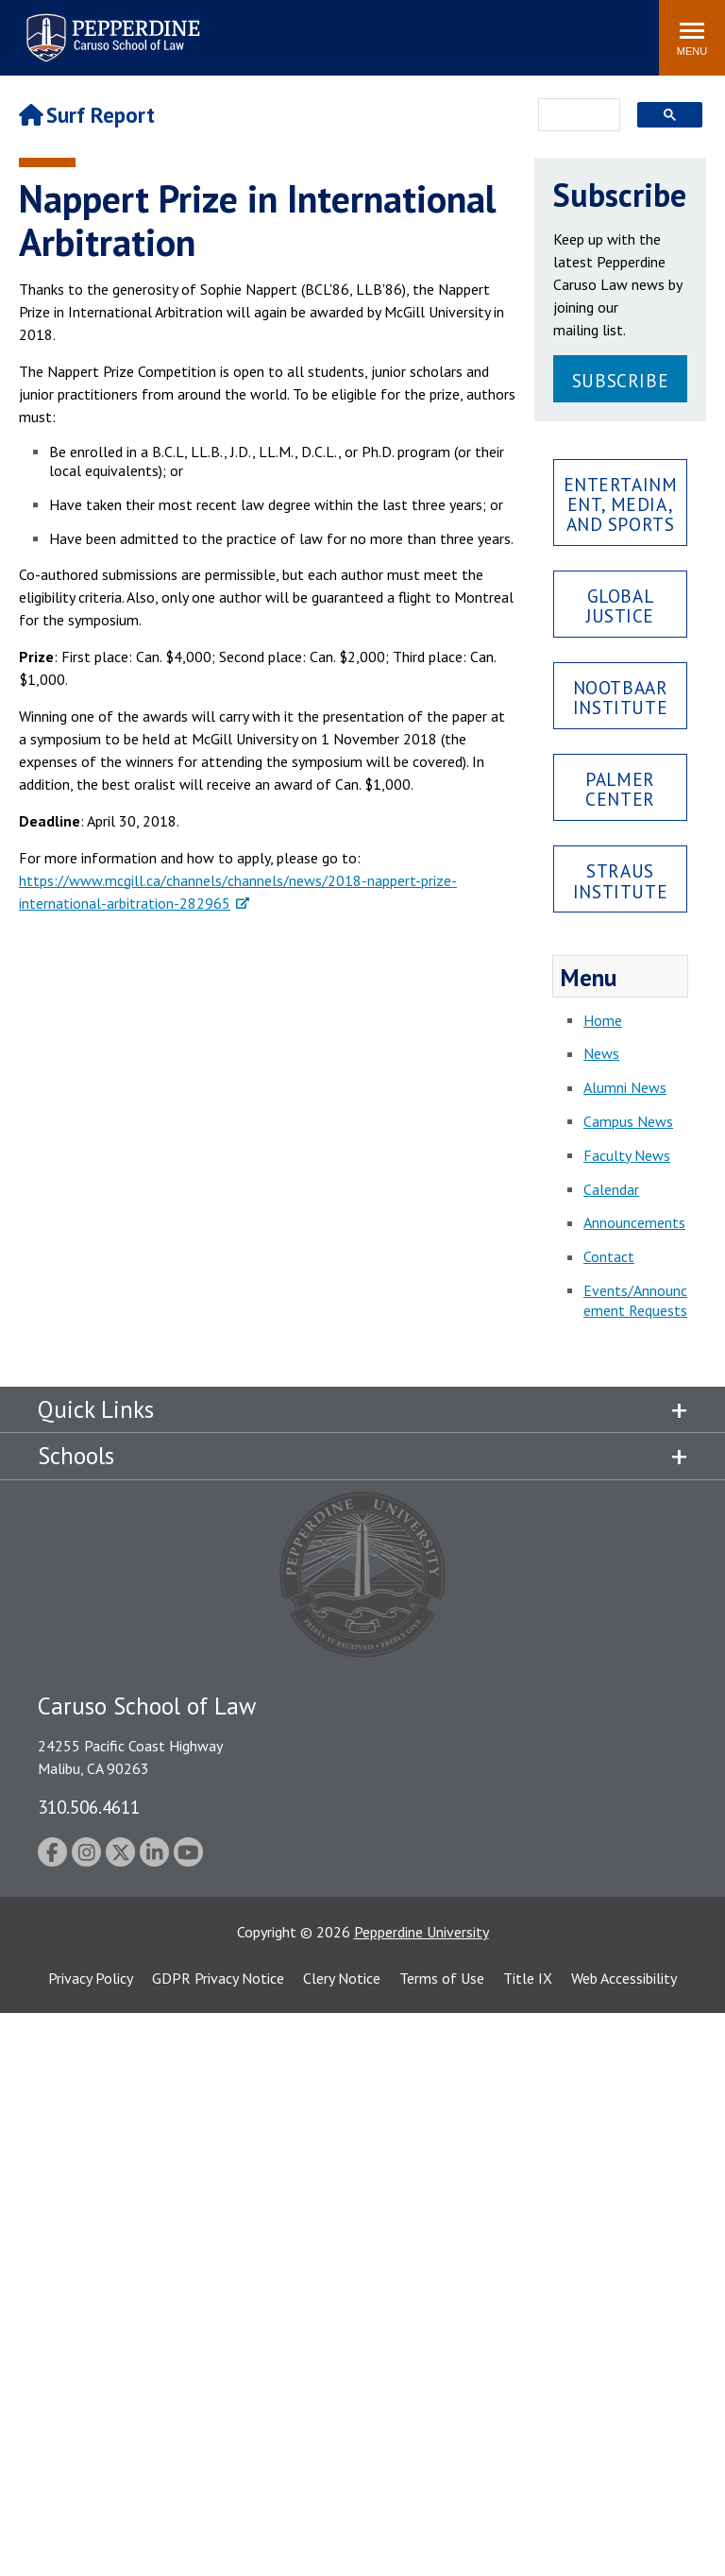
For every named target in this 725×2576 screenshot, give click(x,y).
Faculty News (626, 1155)
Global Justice (620, 605)
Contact (608, 1256)
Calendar (611, 1189)
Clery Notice (341, 1978)
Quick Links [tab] (96, 1409)
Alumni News (624, 1087)
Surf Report (87, 114)
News (601, 1053)
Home (602, 1020)
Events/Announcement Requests (635, 1300)
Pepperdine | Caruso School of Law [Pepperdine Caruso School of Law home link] (110, 26)
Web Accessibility (624, 1978)
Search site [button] (388, 28)
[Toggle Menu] (692, 38)
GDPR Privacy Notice (218, 1978)
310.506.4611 (89, 1806)
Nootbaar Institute (620, 697)
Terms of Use (441, 1978)
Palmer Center (619, 788)
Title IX (527, 1978)
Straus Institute (620, 880)
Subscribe (620, 380)
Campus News (628, 1121)
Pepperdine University (421, 1931)
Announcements (634, 1222)
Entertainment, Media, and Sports (621, 504)
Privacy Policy (90, 1978)
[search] (573, 116)
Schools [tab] (76, 1456)
